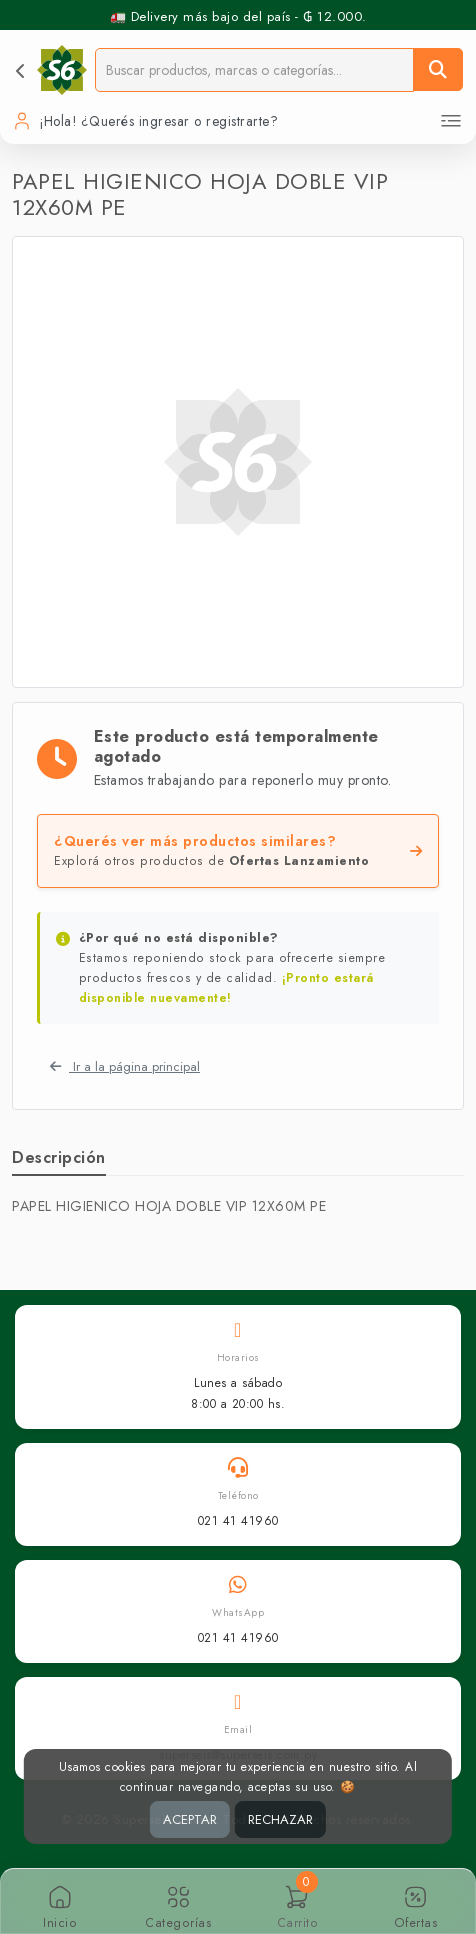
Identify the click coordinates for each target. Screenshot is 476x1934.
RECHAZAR (280, 1819)
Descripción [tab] (59, 1157)
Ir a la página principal (125, 1066)
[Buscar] (438, 69)
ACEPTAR (190, 1819)
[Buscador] (254, 69)
